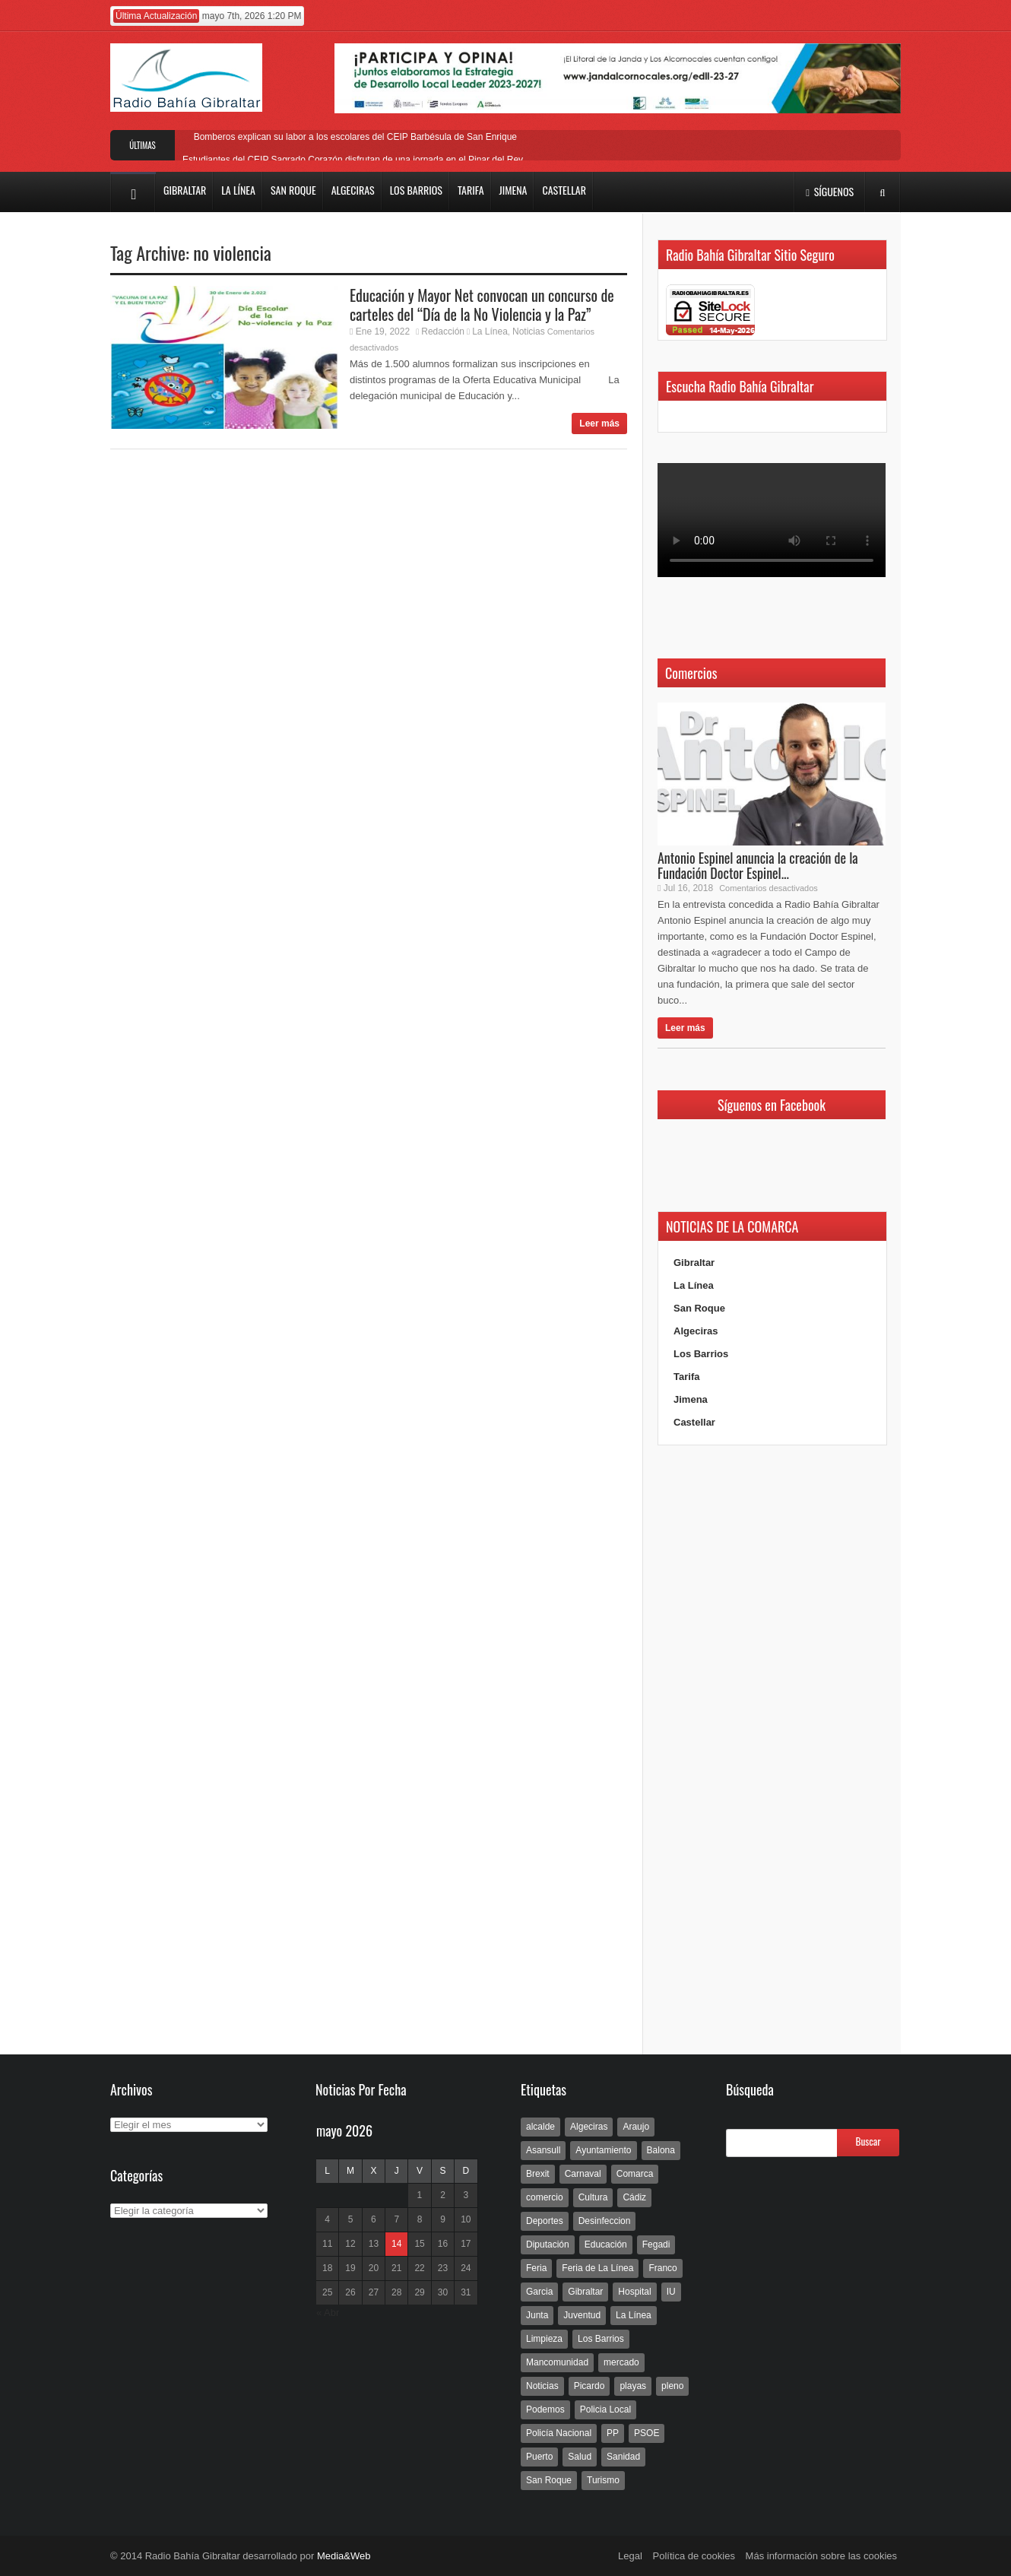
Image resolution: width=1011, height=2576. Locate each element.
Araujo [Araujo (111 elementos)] (636, 2126)
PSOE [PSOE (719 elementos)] (646, 2433)
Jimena (690, 1399)
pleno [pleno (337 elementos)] (672, 2386)
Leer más (599, 423)
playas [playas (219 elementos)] (633, 2386)
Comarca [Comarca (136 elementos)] (635, 2173)
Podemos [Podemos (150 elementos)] (545, 2409)
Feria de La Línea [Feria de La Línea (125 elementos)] (597, 2268)
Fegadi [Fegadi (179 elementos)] (656, 2244)
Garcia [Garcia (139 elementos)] (539, 2291)
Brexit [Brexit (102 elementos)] (538, 2173)
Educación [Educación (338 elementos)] (606, 2244)
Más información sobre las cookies (821, 2556)
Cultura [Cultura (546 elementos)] (593, 2197)
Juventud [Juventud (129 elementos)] (582, 2315)
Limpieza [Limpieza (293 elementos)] (544, 2338)
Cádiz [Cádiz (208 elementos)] (634, 2197)
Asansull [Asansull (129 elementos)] (543, 2150)
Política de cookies (694, 2556)
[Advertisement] (772, 1750)
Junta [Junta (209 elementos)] (537, 2315)
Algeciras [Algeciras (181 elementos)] (588, 2126)
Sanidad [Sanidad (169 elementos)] (623, 2456)
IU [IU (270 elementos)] (671, 2291)
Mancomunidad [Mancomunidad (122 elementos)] (557, 2362)
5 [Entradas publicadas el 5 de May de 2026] (350, 2219)
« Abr (327, 2312)
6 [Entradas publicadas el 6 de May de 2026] (373, 2219)
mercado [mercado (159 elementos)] (621, 2362)
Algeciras (695, 1331)
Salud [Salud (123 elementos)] (579, 2456)
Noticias (528, 331)
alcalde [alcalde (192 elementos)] (540, 2126)
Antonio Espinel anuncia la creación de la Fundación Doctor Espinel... (758, 865)
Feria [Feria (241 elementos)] (536, 2268)
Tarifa (686, 1376)
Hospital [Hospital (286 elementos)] (634, 2291)
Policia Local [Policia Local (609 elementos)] (605, 2409)
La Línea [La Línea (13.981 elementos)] (633, 2315)
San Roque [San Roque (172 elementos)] (549, 2480)
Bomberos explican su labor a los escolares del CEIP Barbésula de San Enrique (353, 137)
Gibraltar (694, 1262)
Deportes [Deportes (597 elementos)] (544, 2221)
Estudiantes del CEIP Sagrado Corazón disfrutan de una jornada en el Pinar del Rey (352, 159)
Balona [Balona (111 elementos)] (661, 2150)
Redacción (442, 331)
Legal (630, 2556)
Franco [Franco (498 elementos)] (662, 2268)
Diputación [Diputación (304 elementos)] (547, 2244)
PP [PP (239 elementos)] (613, 2433)
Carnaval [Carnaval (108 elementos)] (583, 2173)
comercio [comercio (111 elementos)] (544, 2197)
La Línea (490, 331)
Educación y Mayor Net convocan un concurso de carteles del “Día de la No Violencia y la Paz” (482, 304)
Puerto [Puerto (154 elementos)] (539, 2456)
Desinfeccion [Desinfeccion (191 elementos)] (604, 2221)
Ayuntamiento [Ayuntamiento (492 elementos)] (603, 2150)
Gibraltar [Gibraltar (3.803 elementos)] (585, 2291)
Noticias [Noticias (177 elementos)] (542, 2386)
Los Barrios (700, 1353)
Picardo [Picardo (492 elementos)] (589, 2386)
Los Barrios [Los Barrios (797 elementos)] (601, 2338)
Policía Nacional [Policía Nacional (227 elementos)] (558, 2433)
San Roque (699, 1308)
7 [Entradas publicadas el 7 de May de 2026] (396, 2219)
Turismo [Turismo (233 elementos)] (603, 2480)
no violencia (232, 252)
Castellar (694, 1422)
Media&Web (344, 2556)
